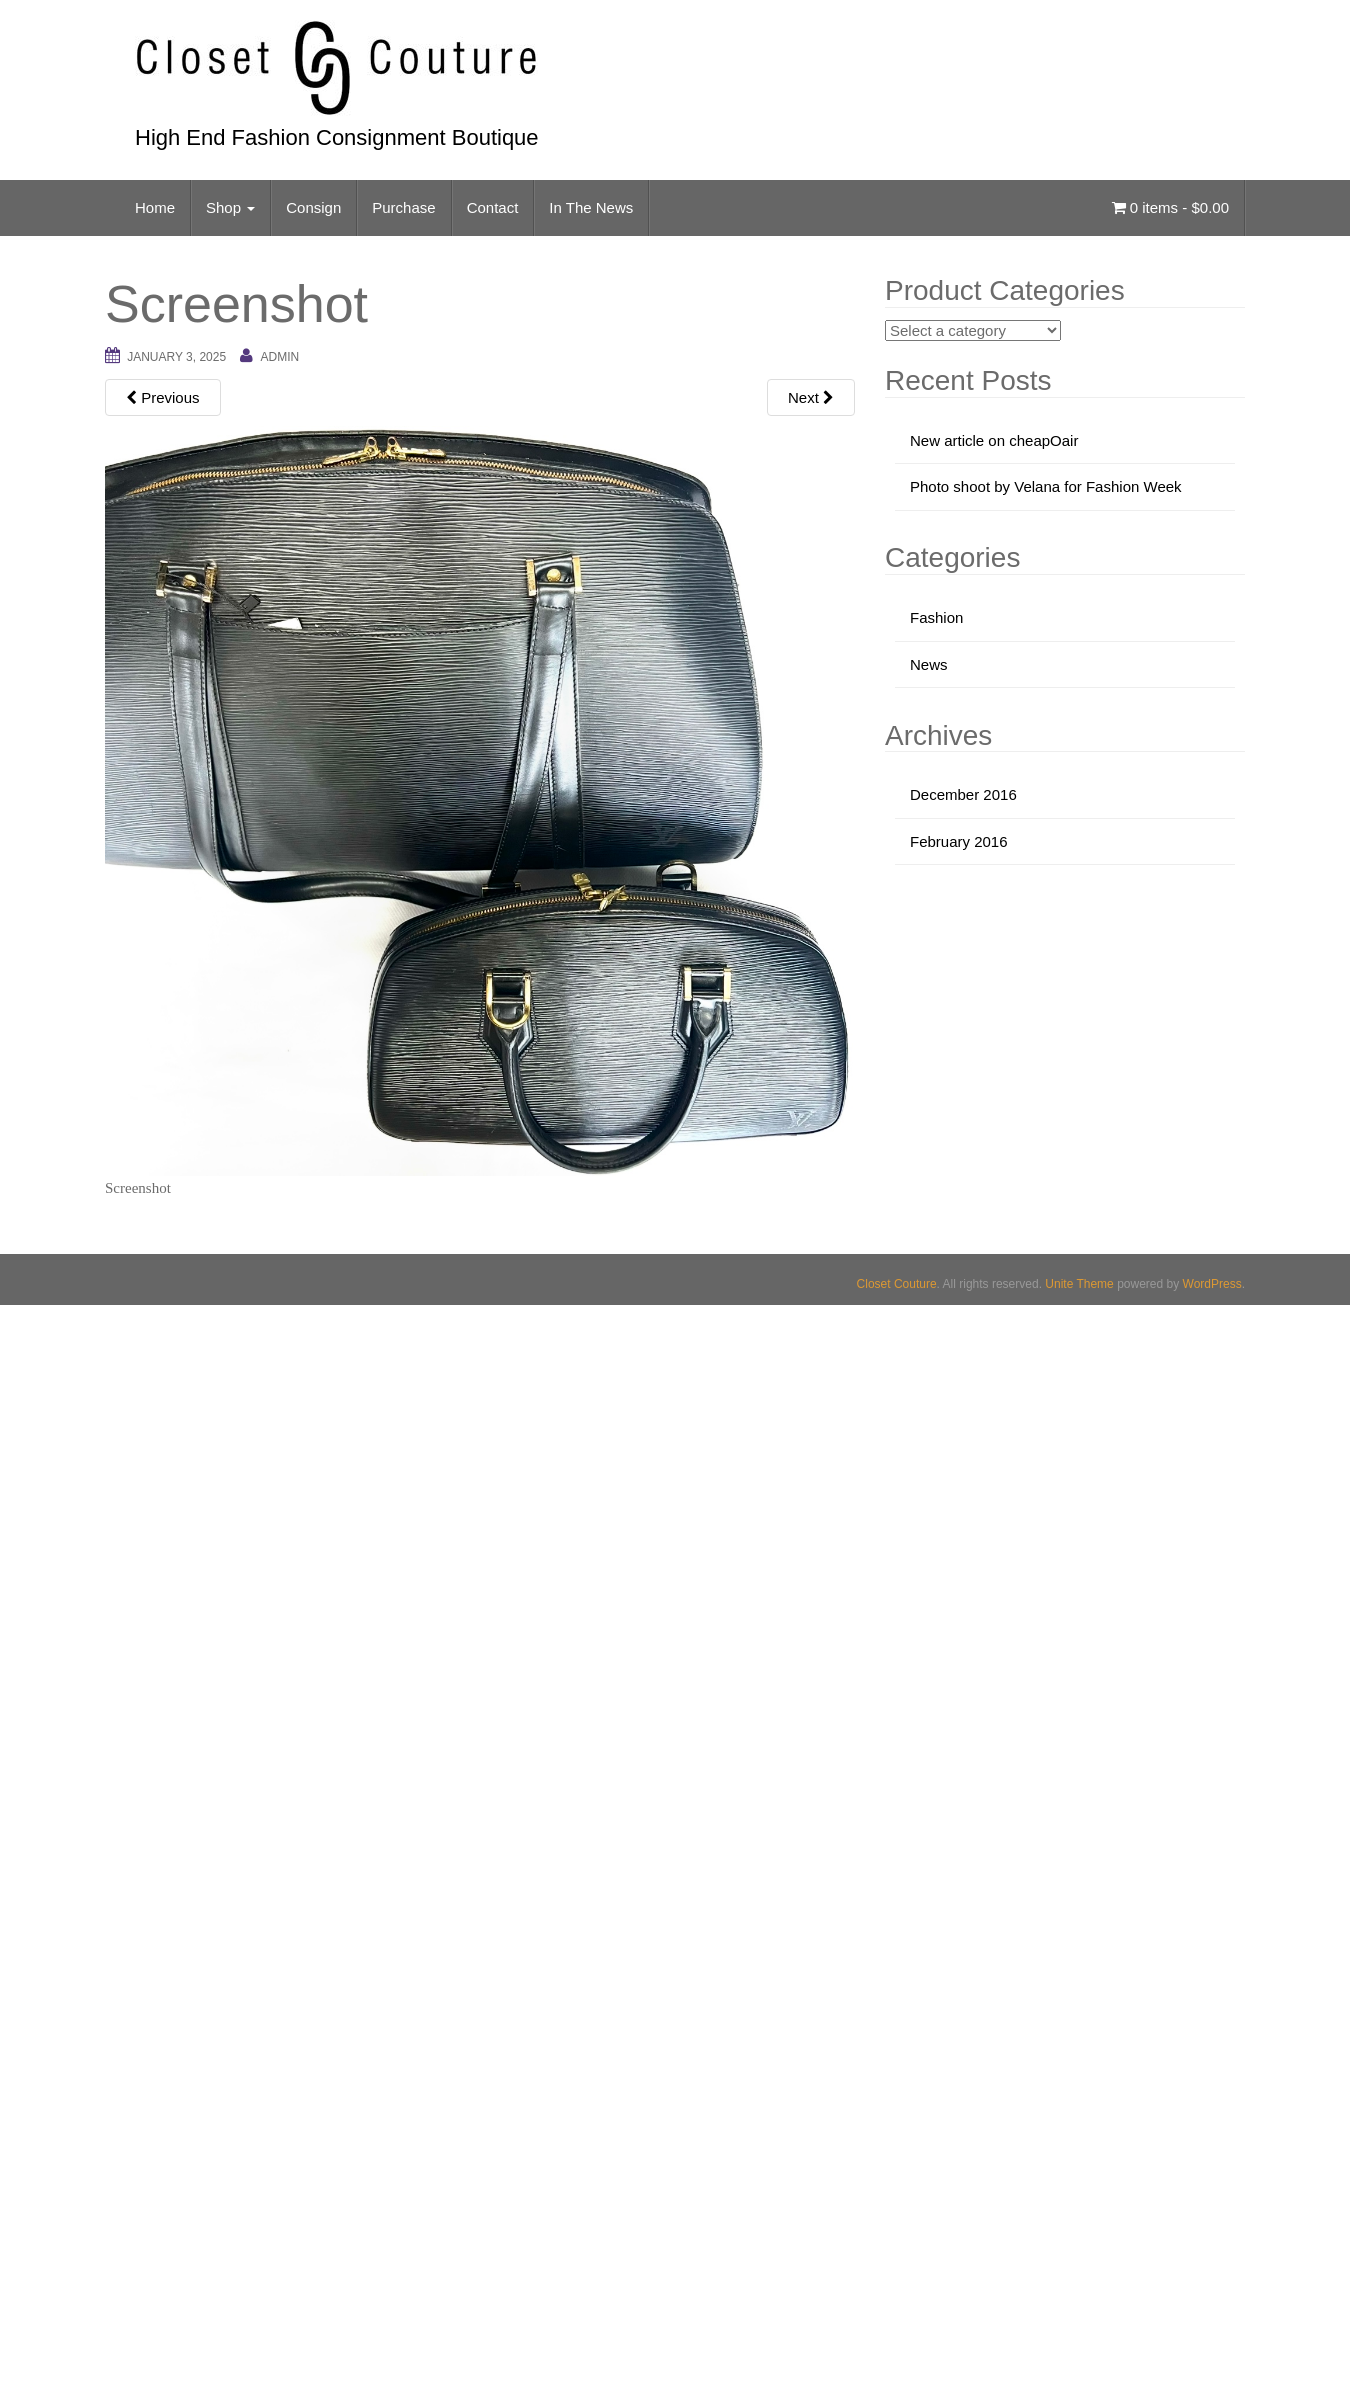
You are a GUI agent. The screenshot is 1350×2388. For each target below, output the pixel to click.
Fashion (936, 617)
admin (279, 357)
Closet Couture (897, 1284)
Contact (493, 207)
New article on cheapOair (994, 440)
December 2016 (963, 794)
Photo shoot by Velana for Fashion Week (1046, 486)
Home (155, 207)
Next (811, 397)
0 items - (1170, 207)
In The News (591, 207)
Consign (313, 207)
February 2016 (959, 841)
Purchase (403, 207)
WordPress (1212, 1284)
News (929, 664)
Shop (230, 207)
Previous (163, 397)
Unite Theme (1079, 1284)
